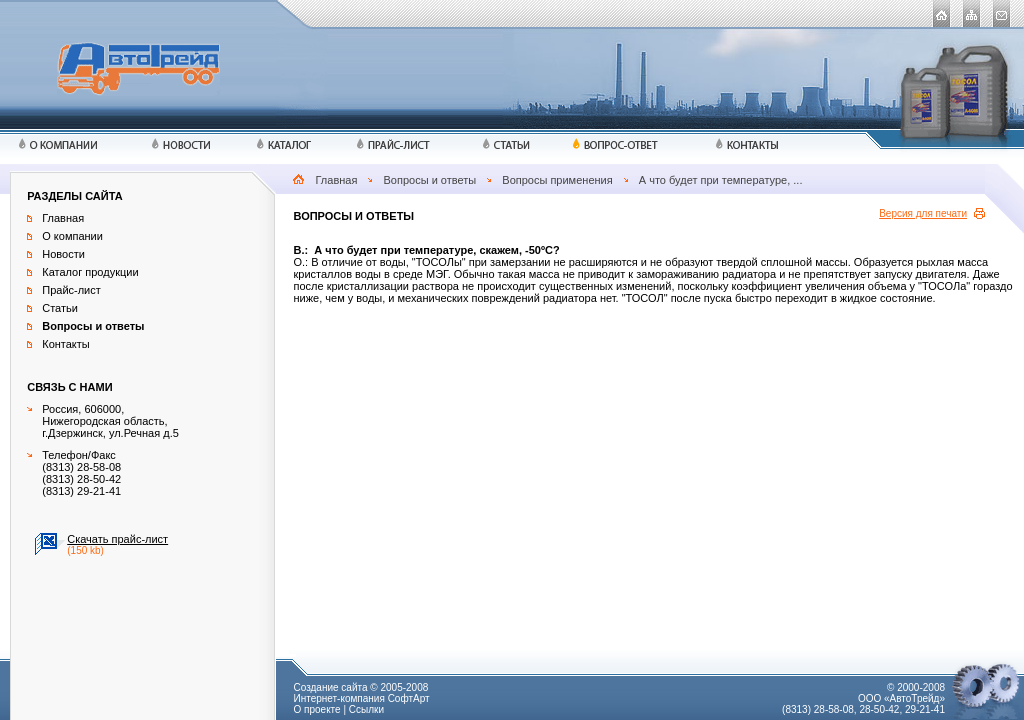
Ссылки (366, 709)
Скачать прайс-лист (117, 539)
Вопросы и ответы (430, 180)
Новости (63, 254)
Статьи (60, 308)
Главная (337, 180)
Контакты (66, 344)
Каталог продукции (90, 272)
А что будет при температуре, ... (721, 180)
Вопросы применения (557, 180)
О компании (72, 236)
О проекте (316, 709)
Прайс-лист (71, 290)
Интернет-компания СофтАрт (361, 698)
